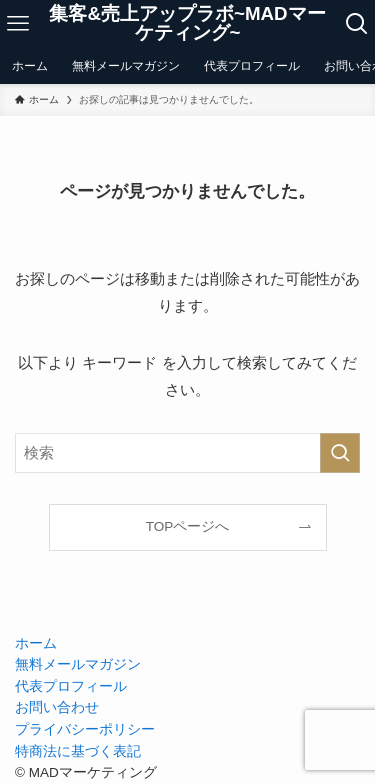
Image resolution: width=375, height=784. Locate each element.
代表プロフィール (71, 686)
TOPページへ (188, 526)
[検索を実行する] (340, 453)
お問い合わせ (57, 707)
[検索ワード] (187, 453)
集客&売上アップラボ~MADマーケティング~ (187, 24)
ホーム (36, 643)
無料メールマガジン (78, 664)
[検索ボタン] (357, 24)
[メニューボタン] (18, 24)
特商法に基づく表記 (78, 751)
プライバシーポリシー (85, 729)
